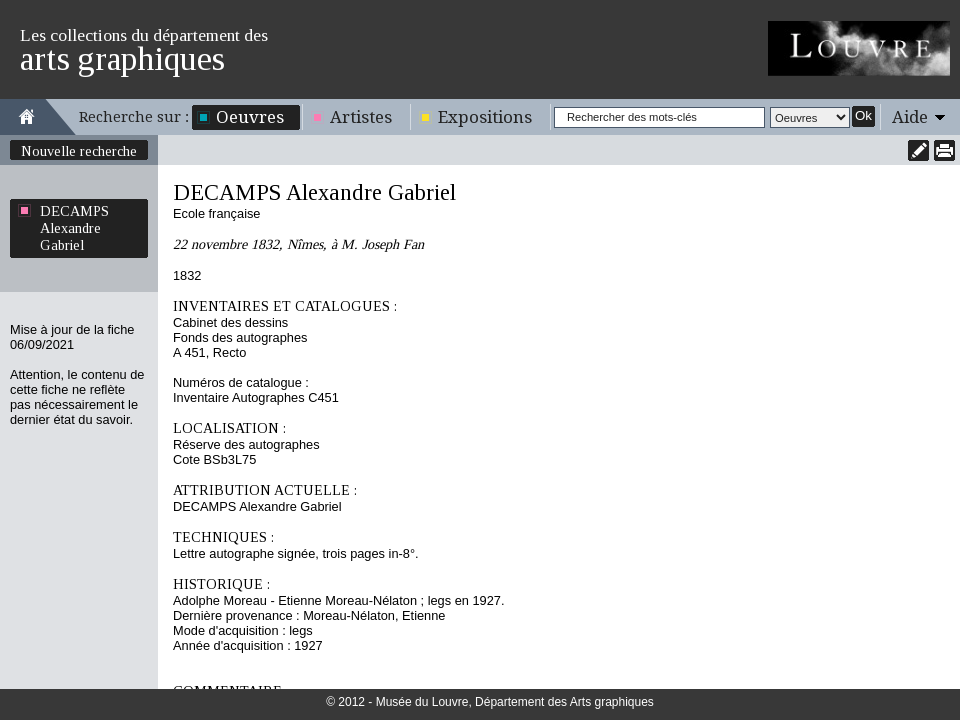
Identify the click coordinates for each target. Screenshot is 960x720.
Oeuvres (250, 117)
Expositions (485, 117)
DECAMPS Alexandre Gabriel (74, 228)
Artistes (361, 117)
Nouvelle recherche (79, 151)
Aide (910, 117)
